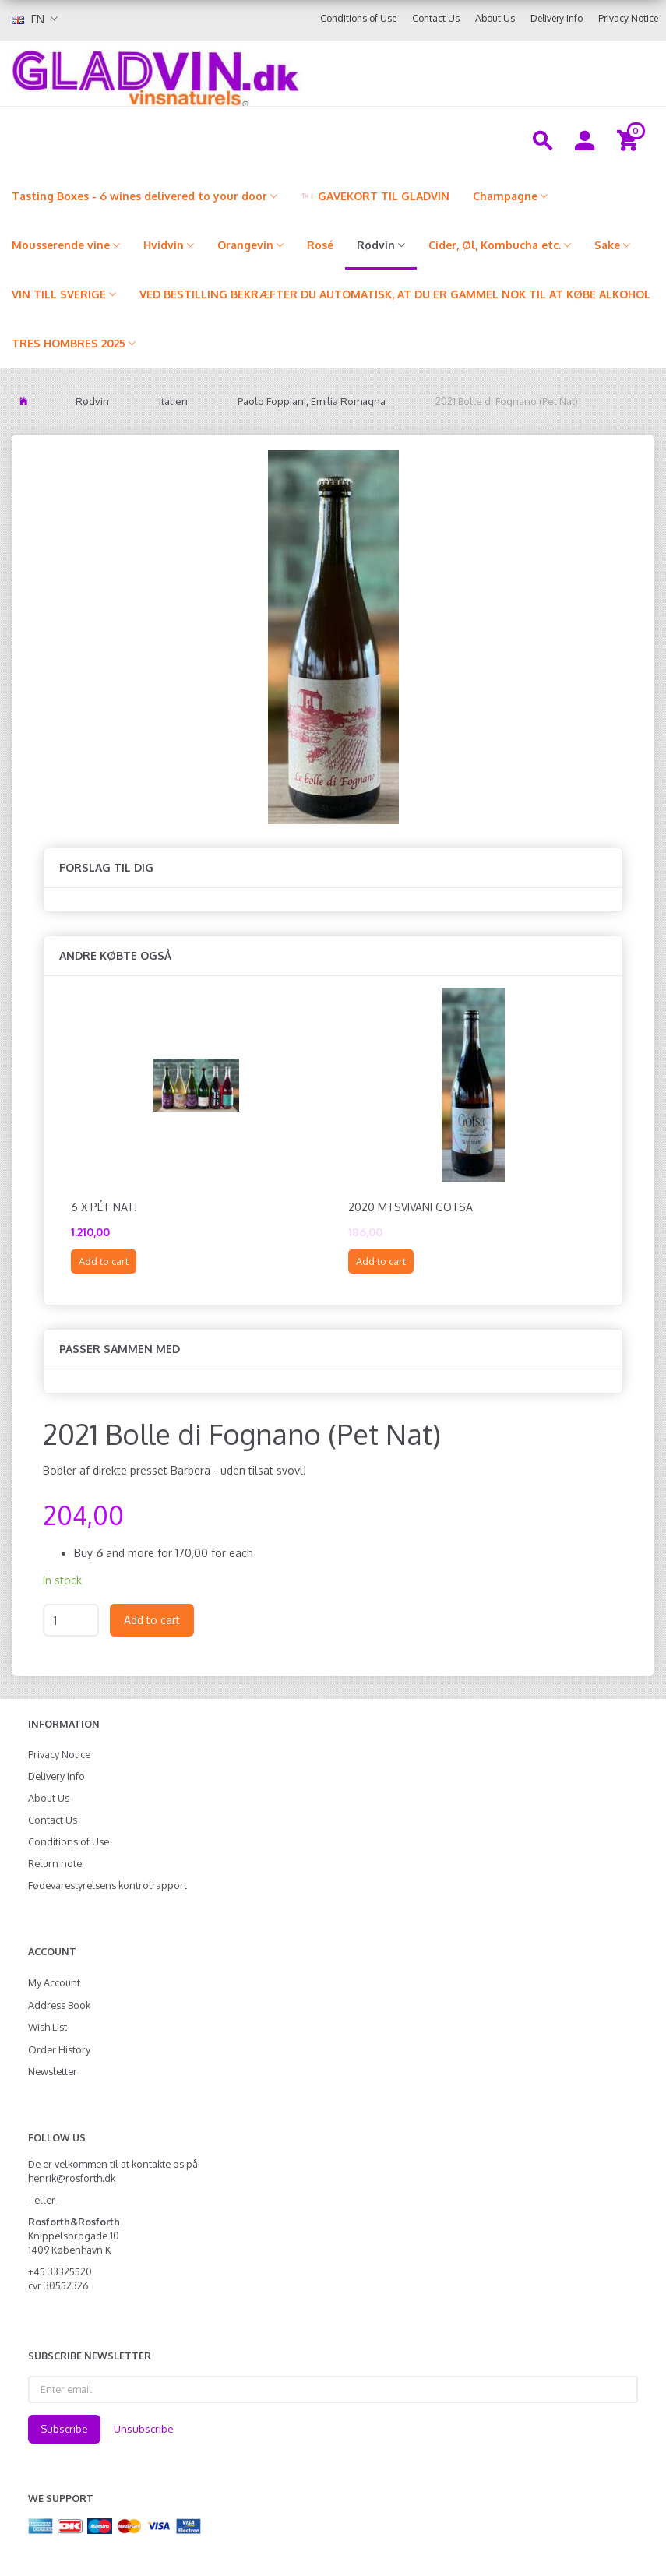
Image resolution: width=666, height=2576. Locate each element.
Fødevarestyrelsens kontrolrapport (107, 1885)
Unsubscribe (144, 2429)
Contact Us (436, 18)
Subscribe (64, 2429)
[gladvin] (253, 73)
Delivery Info (556, 18)
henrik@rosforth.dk (71, 2178)
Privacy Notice (628, 18)
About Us (495, 18)
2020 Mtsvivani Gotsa (410, 1207)
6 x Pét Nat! (104, 1207)
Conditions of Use (358, 18)
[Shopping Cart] (629, 139)
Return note (55, 1863)
